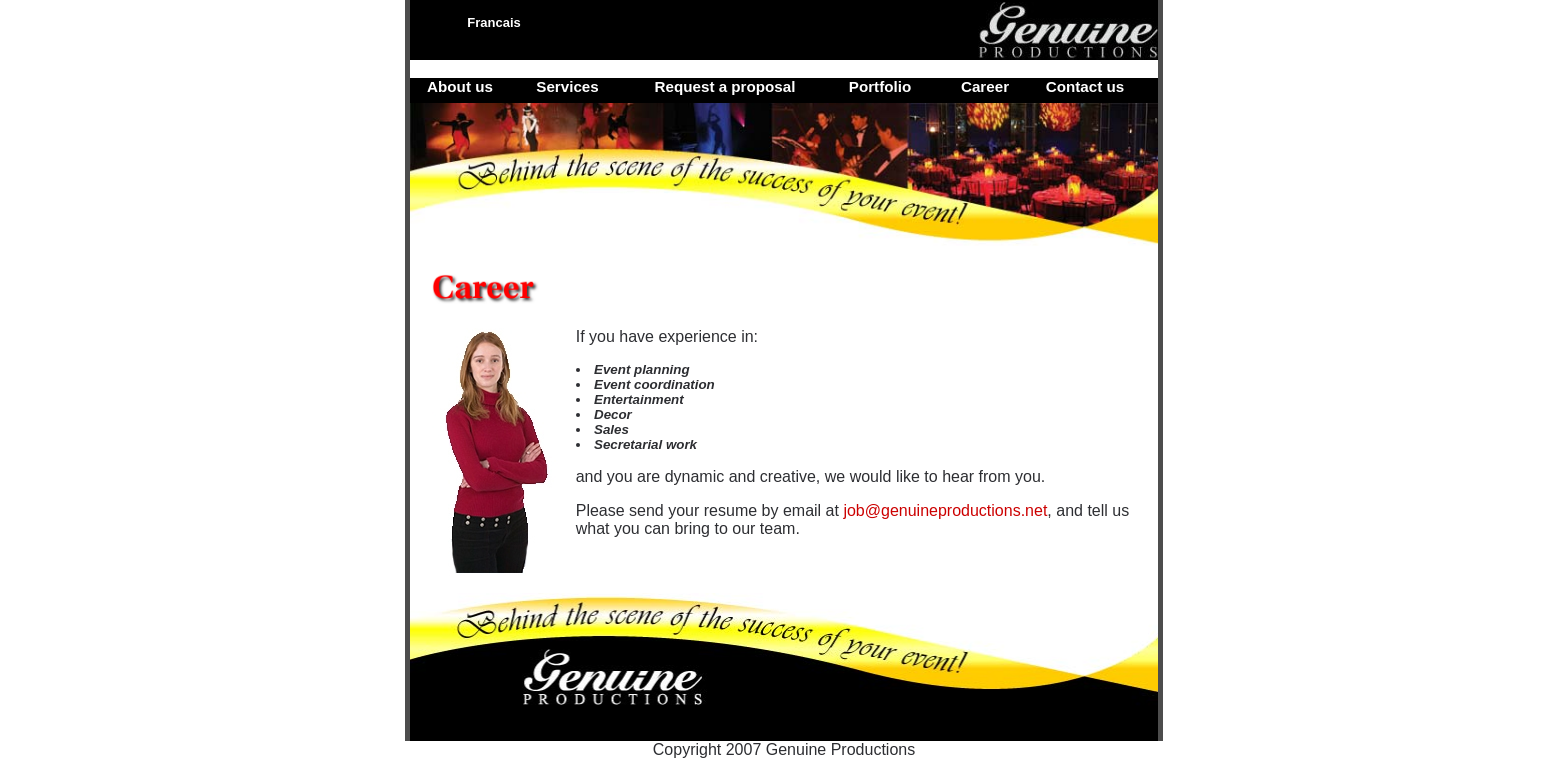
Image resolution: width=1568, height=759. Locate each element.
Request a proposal (725, 86)
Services (567, 86)
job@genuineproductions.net (945, 510)
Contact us (1085, 86)
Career (985, 86)
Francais (493, 22)
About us (460, 86)
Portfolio (880, 86)
